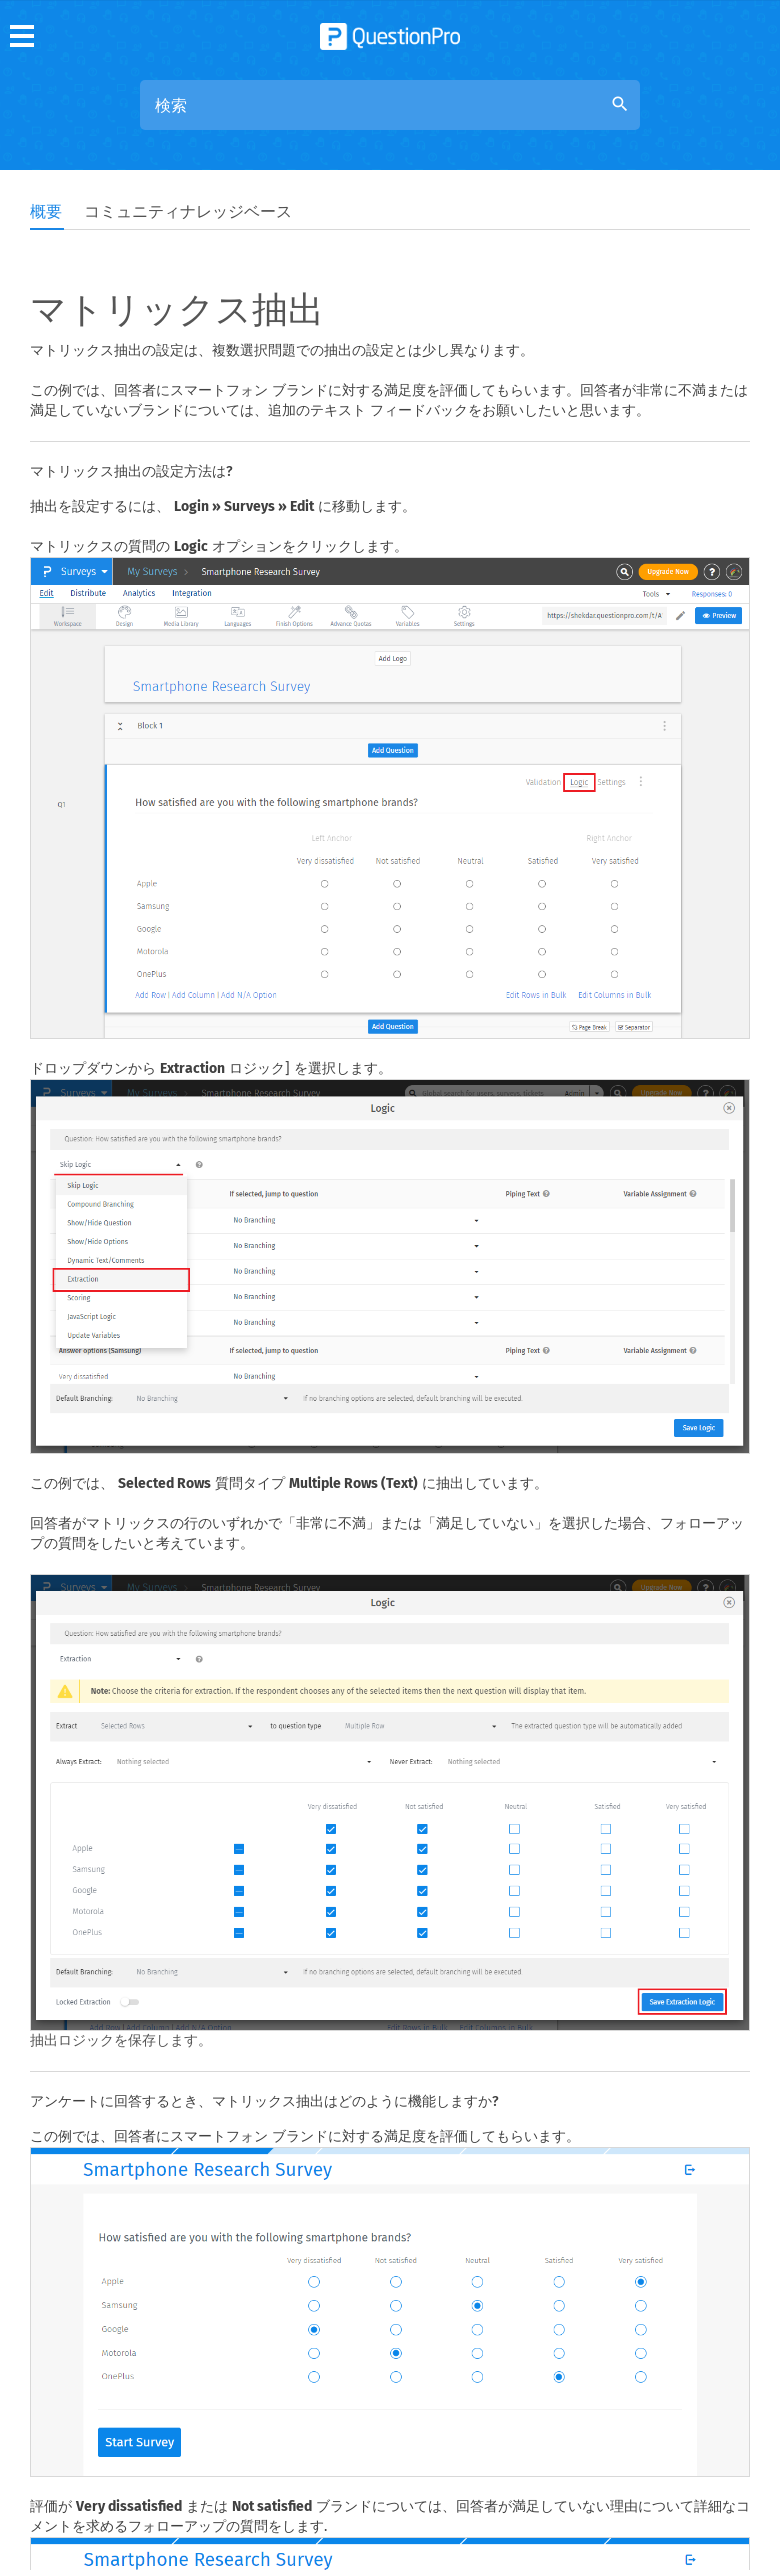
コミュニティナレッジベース (188, 211)
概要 (46, 211)
